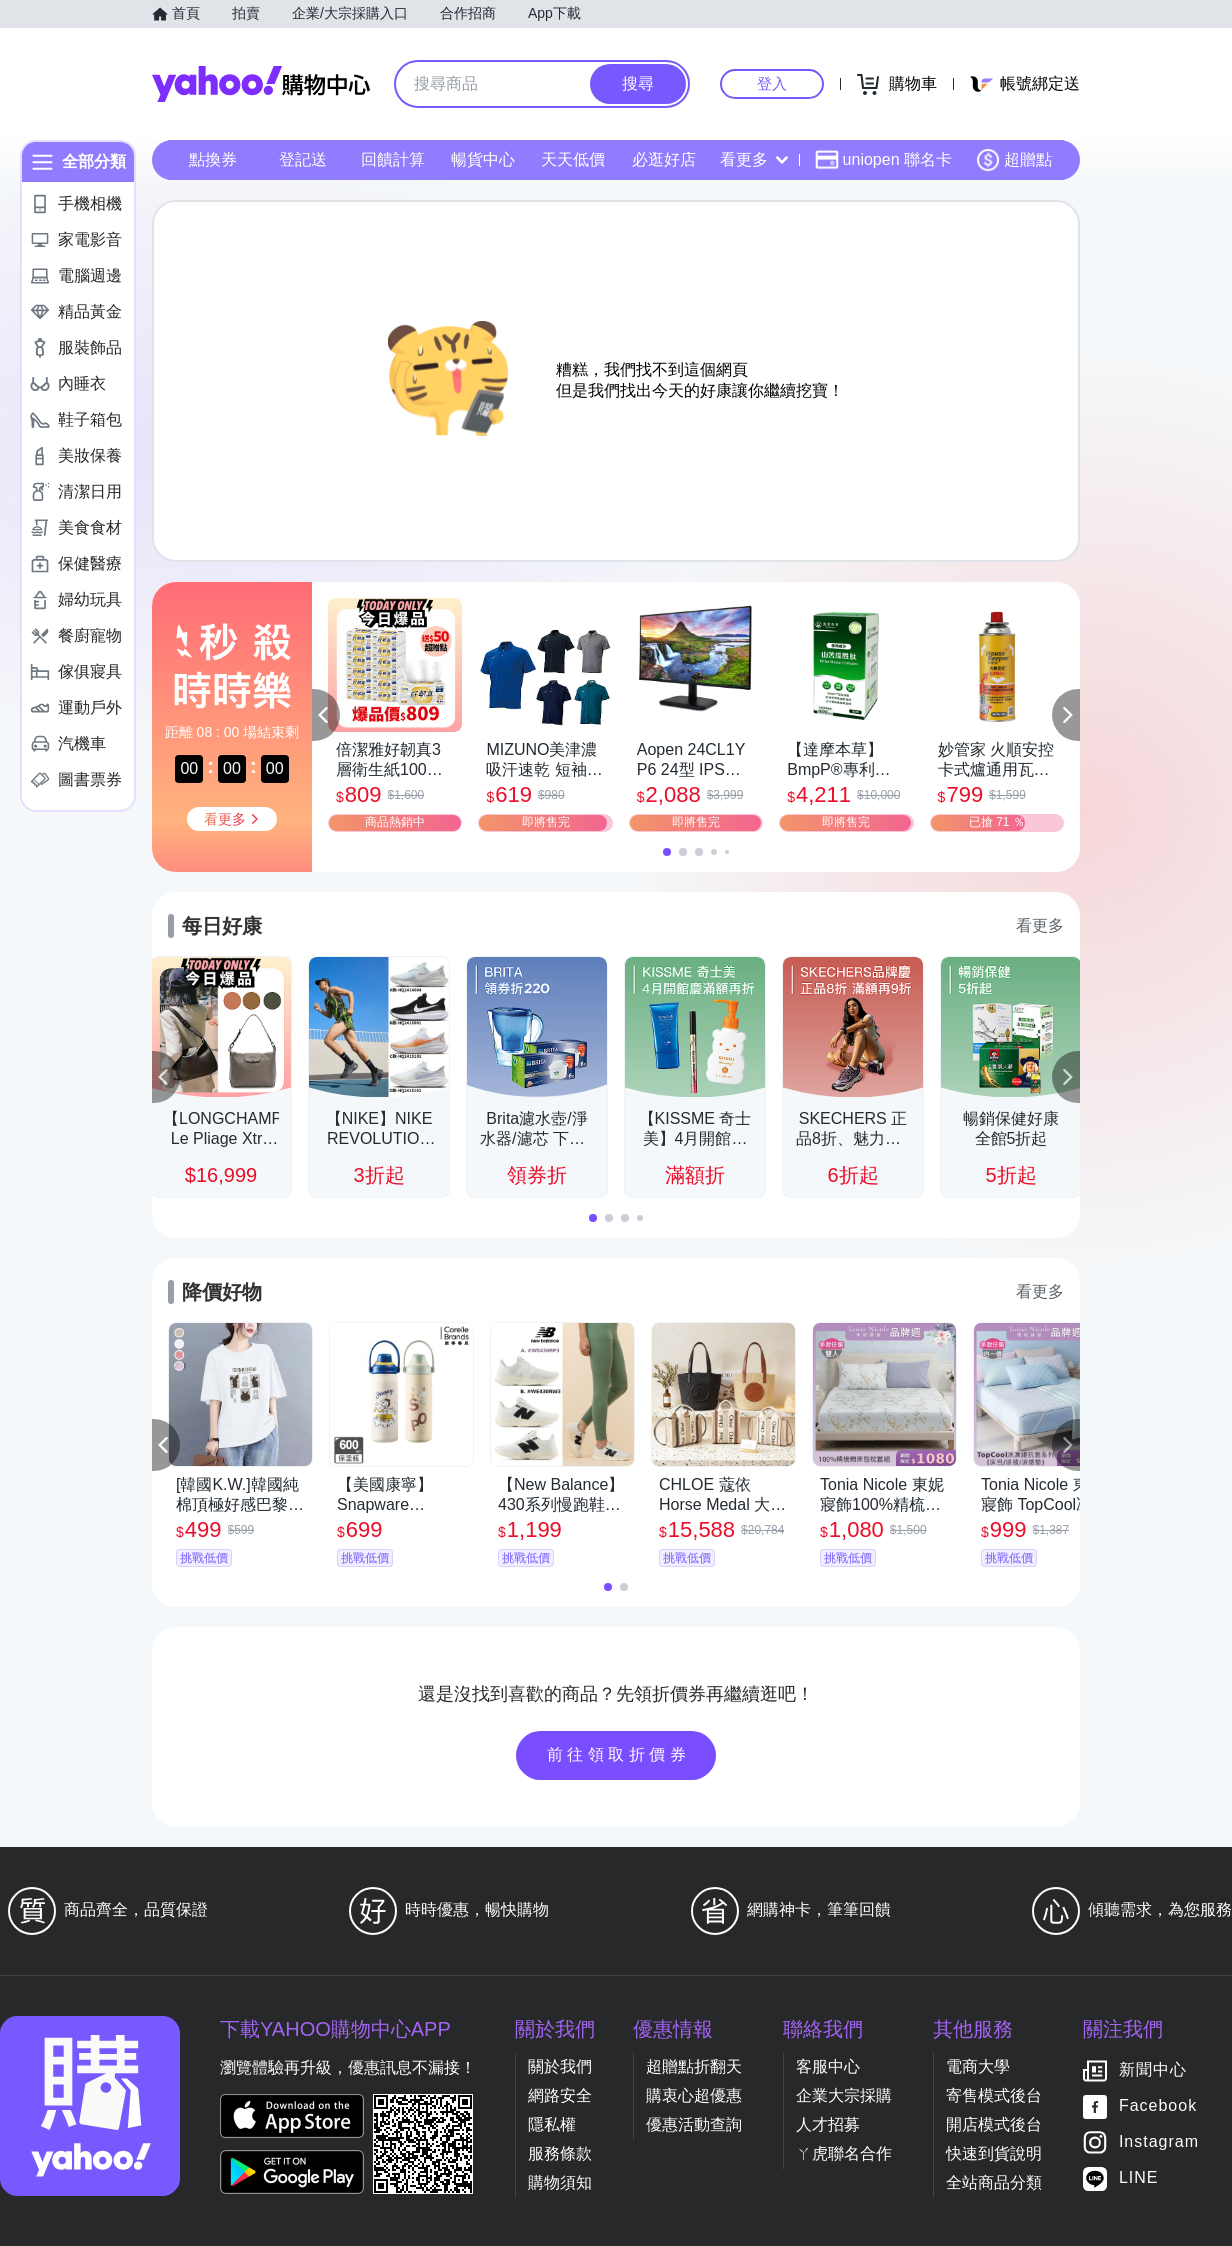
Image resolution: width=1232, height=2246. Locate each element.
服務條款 (560, 2153)
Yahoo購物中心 (261, 84)
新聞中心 (1153, 2070)
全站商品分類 (994, 2182)
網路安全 (560, 2095)
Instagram (1159, 2142)
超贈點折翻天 (694, 2066)
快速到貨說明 (994, 2153)
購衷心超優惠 (694, 2095)
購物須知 (560, 2182)
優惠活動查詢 (694, 2124)
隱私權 (552, 2124)
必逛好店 (664, 159)
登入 (772, 83)
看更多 (754, 159)
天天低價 (573, 159)
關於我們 (560, 2066)
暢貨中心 (483, 159)
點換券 (213, 159)
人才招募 (828, 2124)
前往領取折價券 (619, 1754)
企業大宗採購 (844, 2095)
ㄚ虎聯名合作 (844, 2153)
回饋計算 (393, 159)
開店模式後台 (994, 2124)
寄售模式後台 (994, 2095)
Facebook (1158, 2106)
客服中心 (828, 2066)
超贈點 (1014, 160)
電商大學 (978, 2066)
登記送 (303, 159)
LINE (1139, 2178)
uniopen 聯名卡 (883, 160)
